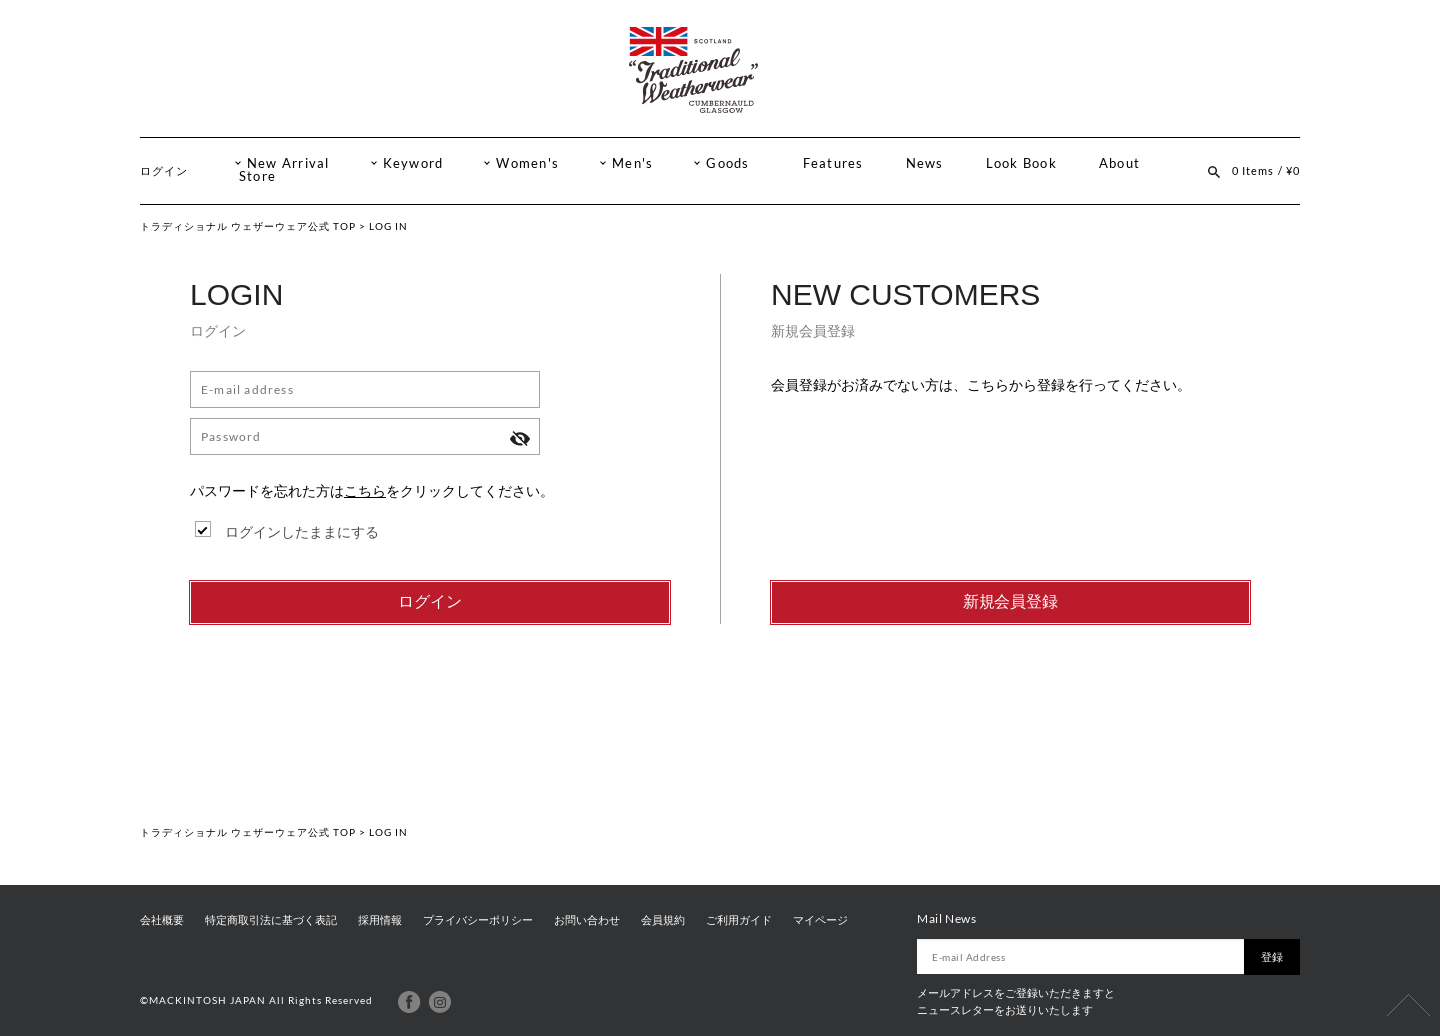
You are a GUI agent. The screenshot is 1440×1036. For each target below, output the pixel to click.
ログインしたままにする (302, 531)
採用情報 (380, 920)
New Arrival (288, 163)
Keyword (413, 163)
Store (257, 176)
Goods (727, 163)
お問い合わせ (587, 920)
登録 (1272, 956)
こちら (365, 490)
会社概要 (162, 920)
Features (833, 163)
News (925, 163)
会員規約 (663, 920)
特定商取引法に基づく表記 (271, 920)
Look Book (1021, 163)
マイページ (820, 920)
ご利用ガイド (739, 920)
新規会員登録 (1011, 601)
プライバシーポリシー (478, 920)
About (1119, 163)
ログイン (164, 170)
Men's (632, 163)
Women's (527, 163)
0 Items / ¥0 (1266, 170)
